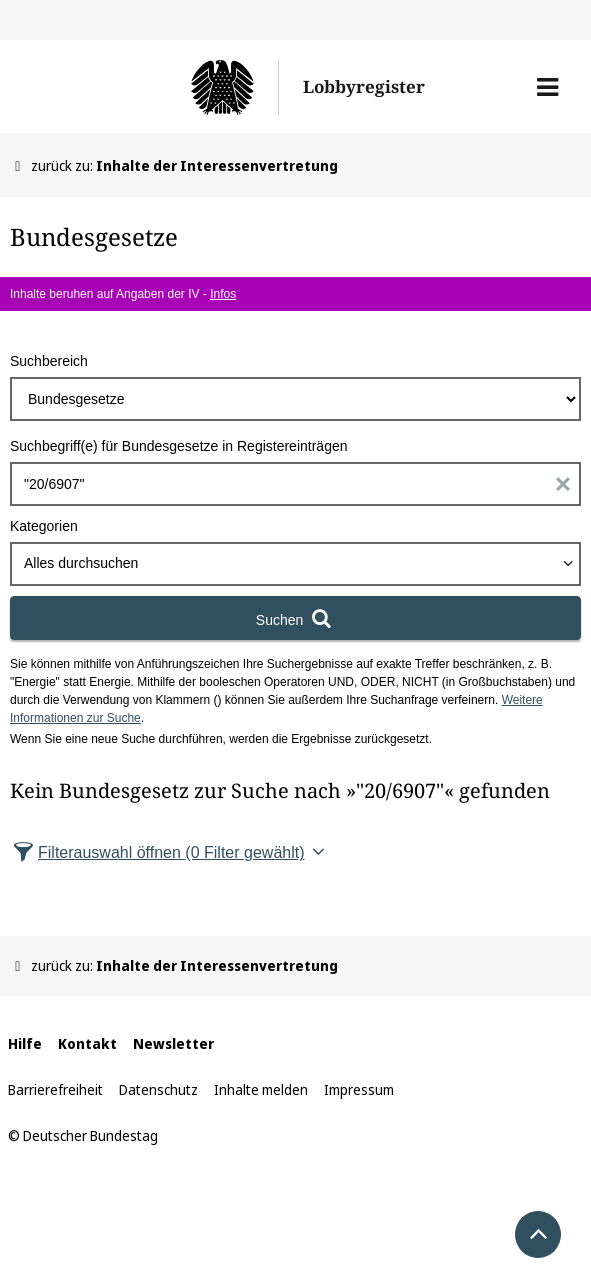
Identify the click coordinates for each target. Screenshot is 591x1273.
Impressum (359, 1089)
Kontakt (87, 1043)
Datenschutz (158, 1089)
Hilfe (25, 1043)
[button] (547, 87)
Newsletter (173, 1043)
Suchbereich (49, 361)
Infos (223, 294)
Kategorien (44, 526)
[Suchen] (295, 618)
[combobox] (295, 564)
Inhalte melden (261, 1089)
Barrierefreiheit (55, 1089)
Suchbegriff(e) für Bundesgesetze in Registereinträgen (179, 446)
